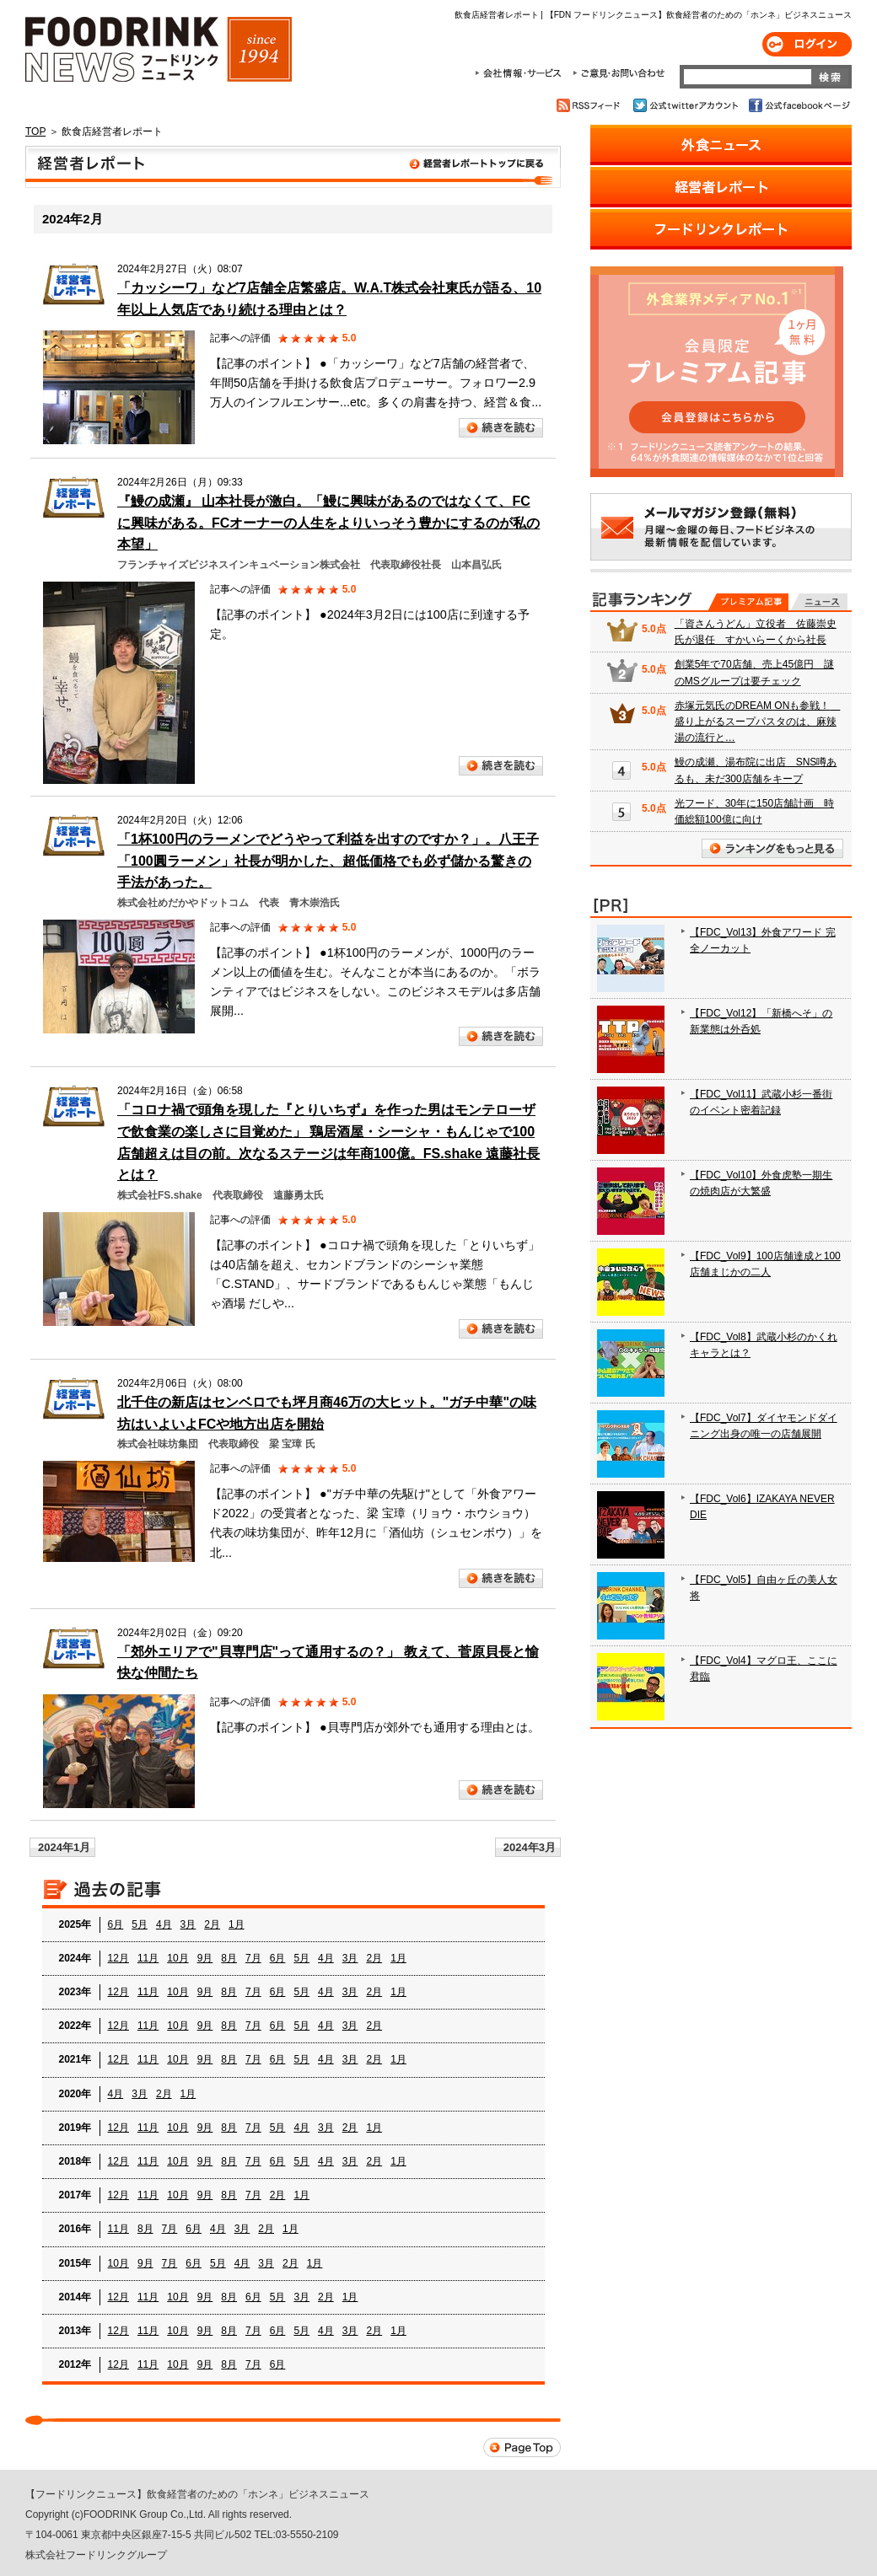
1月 (237, 1924)
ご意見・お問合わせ (618, 73)
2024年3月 (529, 1847)
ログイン (807, 44)
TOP (35, 131)
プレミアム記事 (748, 601)
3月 (188, 1924)
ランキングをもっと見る (772, 848)
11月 (148, 1958)
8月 (229, 1958)
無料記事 (819, 601)
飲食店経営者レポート (293, 167)
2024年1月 (64, 1847)
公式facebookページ (798, 105)
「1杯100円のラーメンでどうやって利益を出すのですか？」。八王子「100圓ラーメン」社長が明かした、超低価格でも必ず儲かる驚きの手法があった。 (328, 860)
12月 (118, 1958)
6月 (116, 1924)
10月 (177, 1958)
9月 (205, 1958)
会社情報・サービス (521, 73)
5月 (140, 1924)
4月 (164, 1924)
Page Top (522, 2447)
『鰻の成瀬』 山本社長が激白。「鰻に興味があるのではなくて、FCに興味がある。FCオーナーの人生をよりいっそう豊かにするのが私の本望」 (328, 522)
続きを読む (501, 427)
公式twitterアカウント (687, 105)
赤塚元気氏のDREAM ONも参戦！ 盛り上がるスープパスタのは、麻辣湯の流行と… (758, 721)
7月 (253, 1958)
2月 (212, 1924)
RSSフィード (590, 105)
